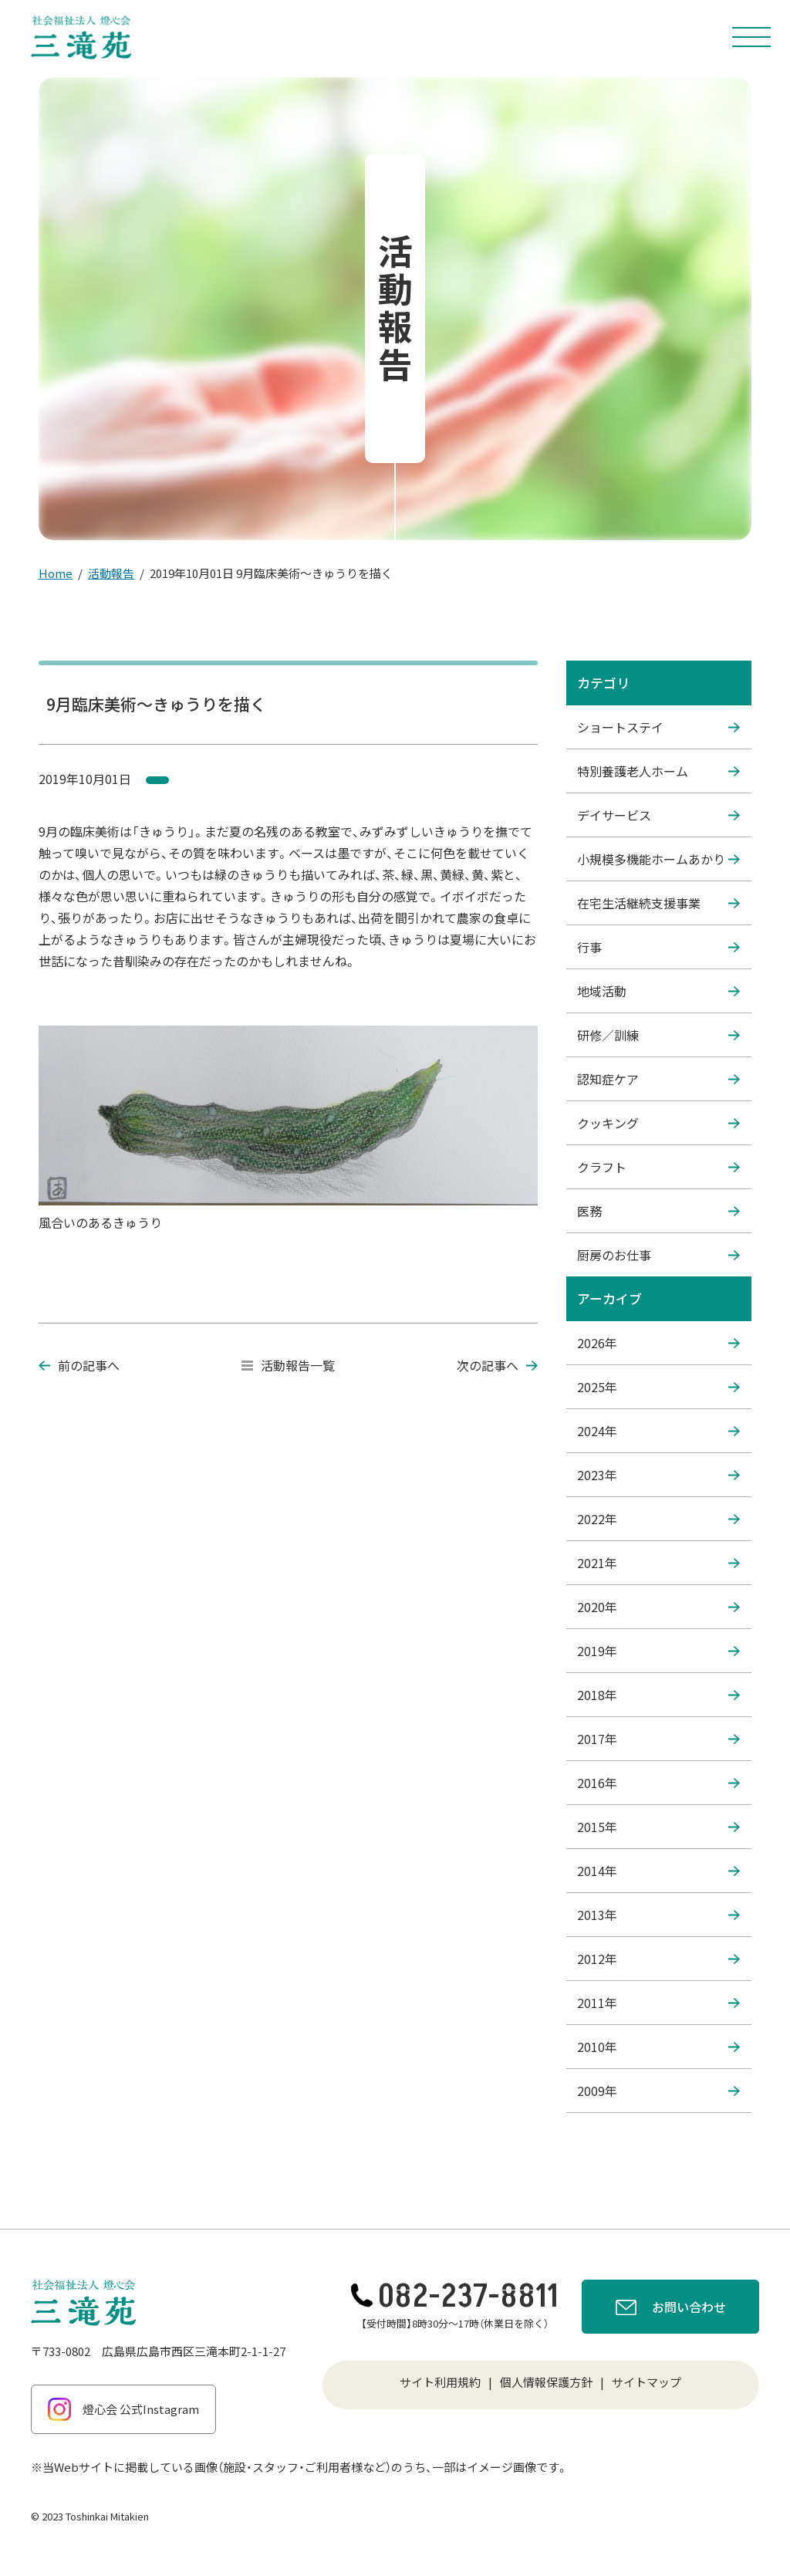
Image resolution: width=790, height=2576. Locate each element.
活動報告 (111, 573)
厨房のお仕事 (658, 1255)
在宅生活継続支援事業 (658, 903)
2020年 (658, 1607)
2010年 (658, 2046)
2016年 (658, 1782)
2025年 (658, 1387)
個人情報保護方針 (546, 2382)
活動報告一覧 (288, 1365)
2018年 (658, 1695)
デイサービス (658, 815)
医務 (658, 1211)
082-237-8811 (455, 2296)
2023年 (658, 1475)
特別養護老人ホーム (658, 771)
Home (56, 573)
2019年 (658, 1651)
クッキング (658, 1123)
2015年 (658, 1826)
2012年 (658, 1958)
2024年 (658, 1431)
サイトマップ (646, 2382)
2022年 (658, 1519)
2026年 (658, 1343)
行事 (658, 947)
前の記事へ (79, 1365)
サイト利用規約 (440, 2382)
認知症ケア (658, 1079)
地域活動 (658, 991)
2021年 (658, 1563)
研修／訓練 (658, 1035)
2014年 (658, 1870)
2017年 (658, 1738)
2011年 (658, 2002)
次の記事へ (497, 1365)
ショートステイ (658, 727)
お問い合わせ (671, 2309)
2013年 (658, 1914)
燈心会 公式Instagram (123, 2409)
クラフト (658, 1167)
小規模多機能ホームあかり (658, 859)
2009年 (658, 2090)
